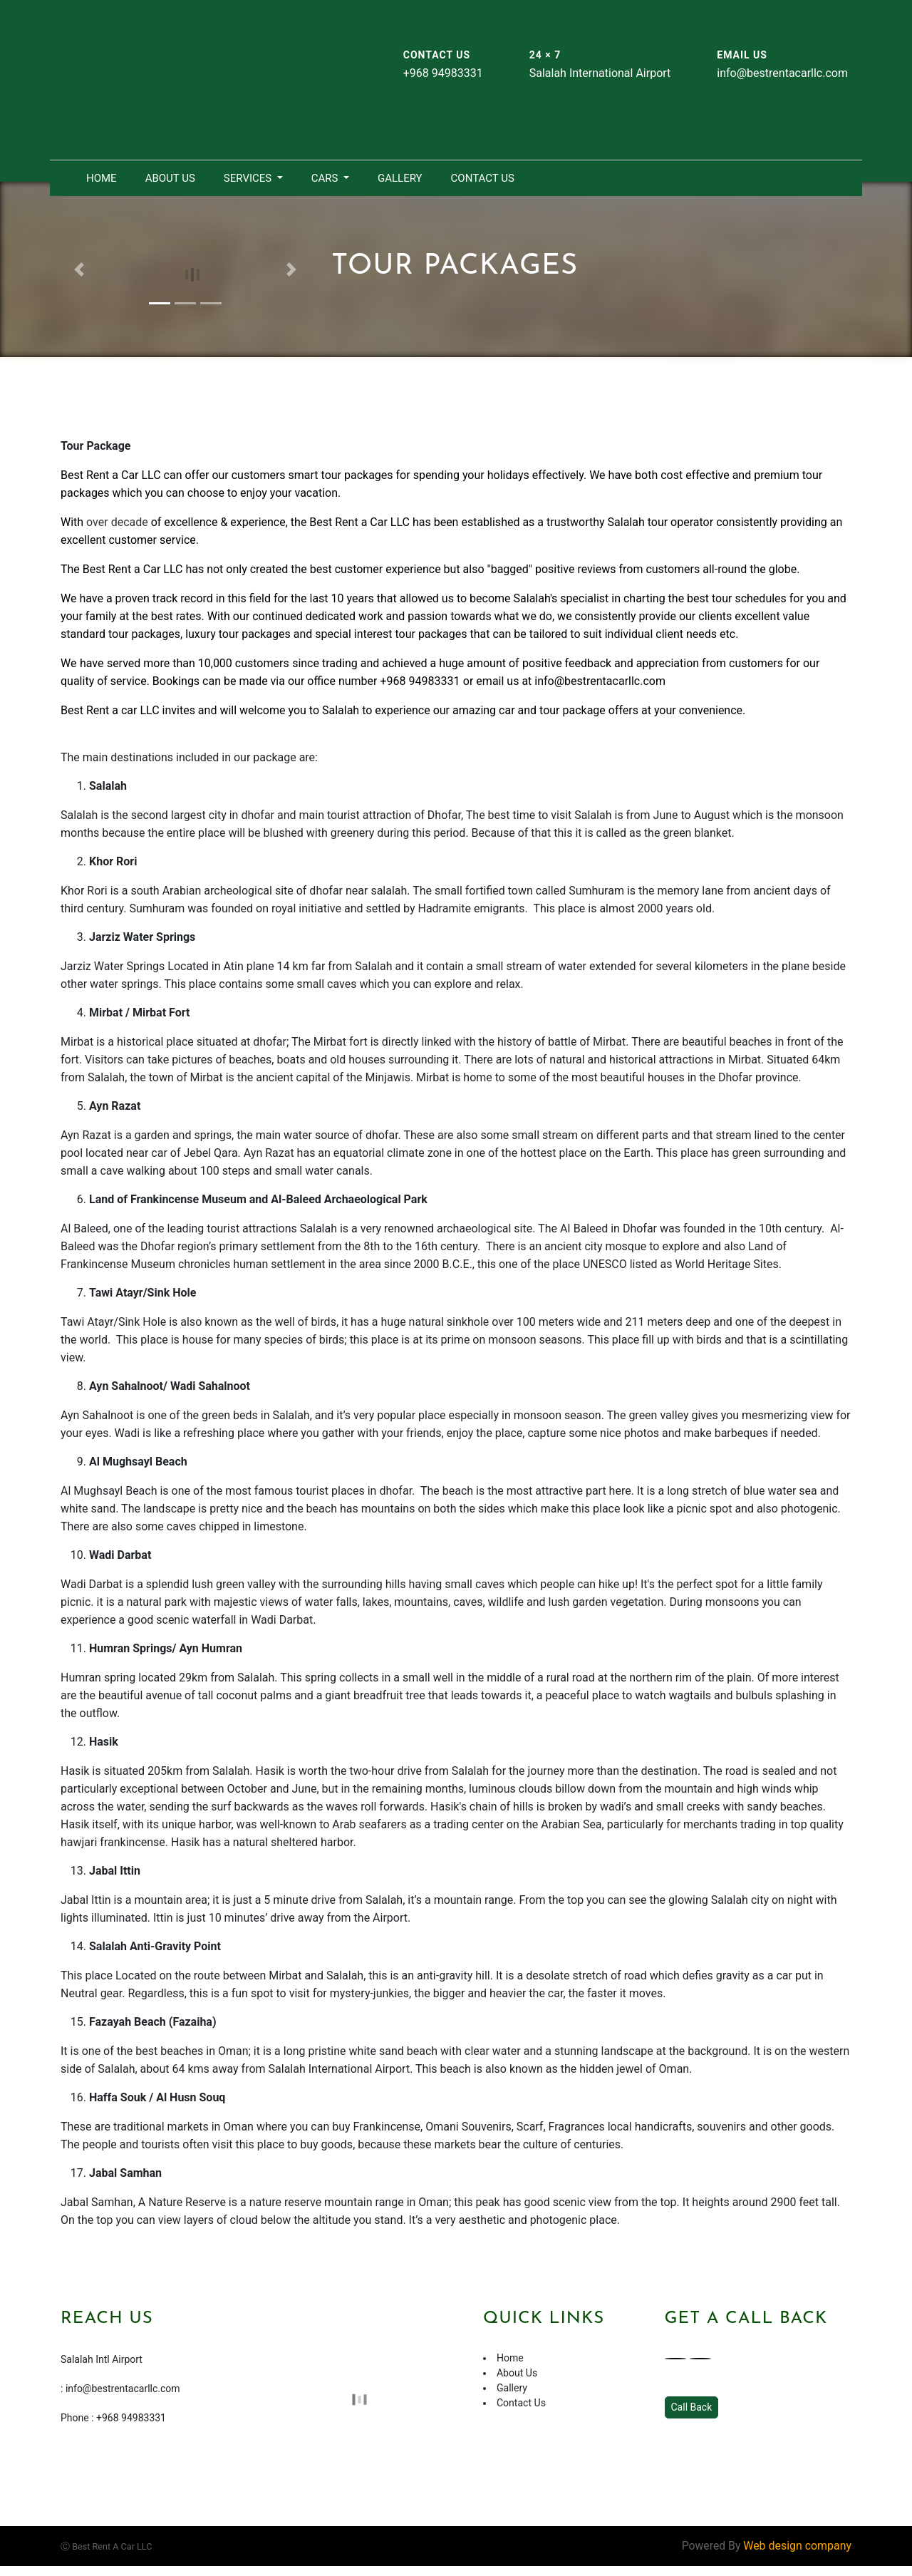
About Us (170, 178)
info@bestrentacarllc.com (599, 681)
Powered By (765, 2545)
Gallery (400, 178)
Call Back (691, 2407)
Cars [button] (326, 178)
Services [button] (249, 178)
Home (101, 178)
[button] (79, 269)
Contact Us (482, 178)
